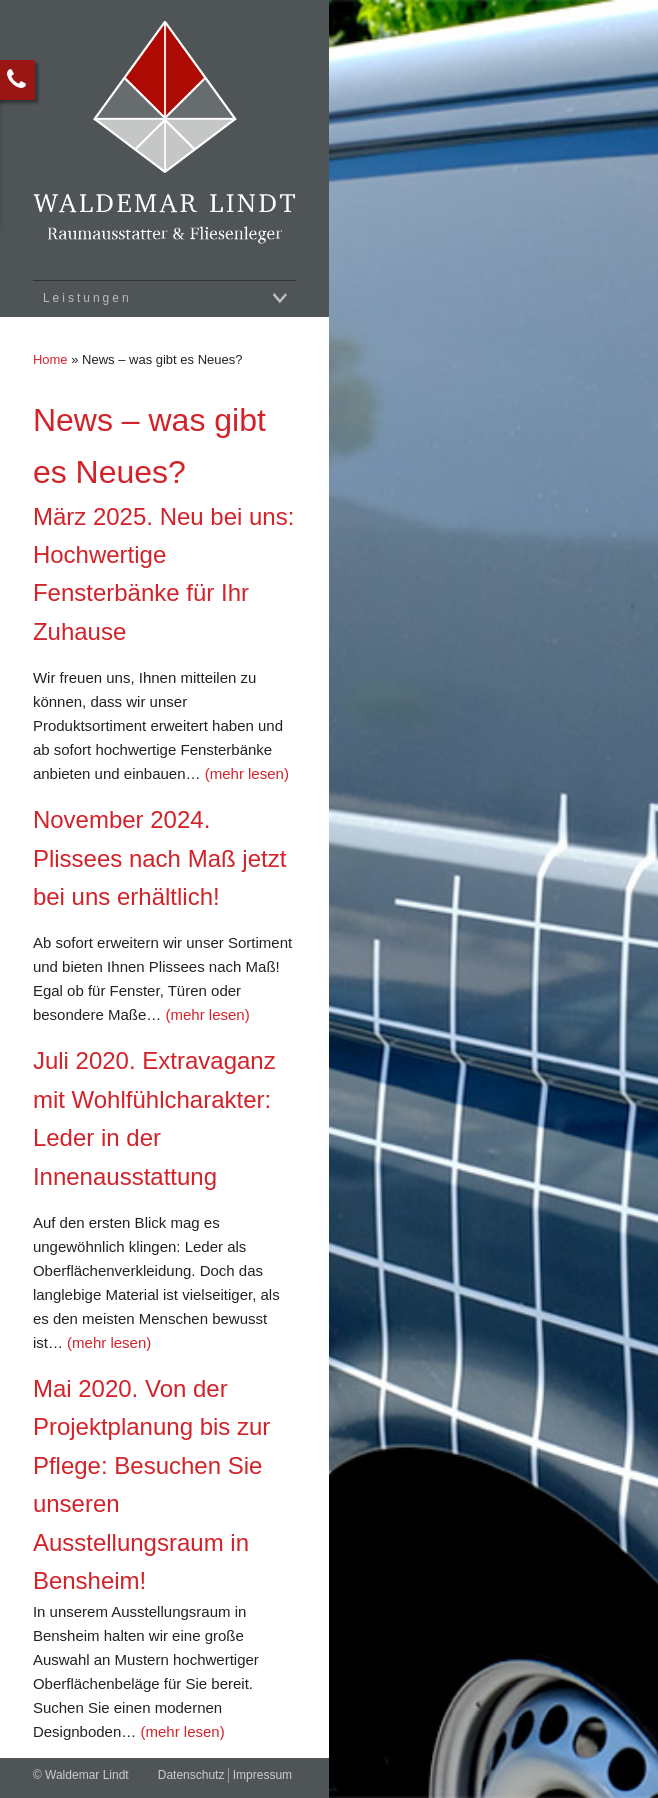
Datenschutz (191, 1775)
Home (50, 359)
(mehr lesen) (247, 773)
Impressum (262, 1775)
